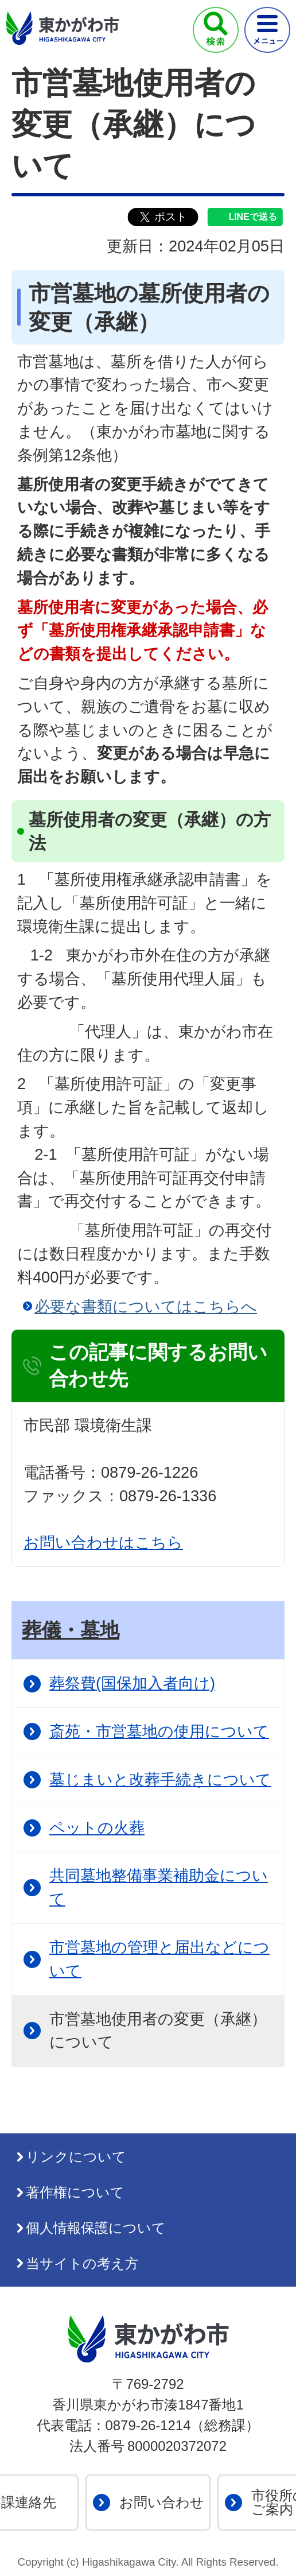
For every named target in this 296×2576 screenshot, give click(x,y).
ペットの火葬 (97, 1828)
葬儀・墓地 (70, 1630)
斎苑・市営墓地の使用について (159, 1731)
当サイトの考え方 (82, 2263)
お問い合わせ (161, 2502)
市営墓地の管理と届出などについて (159, 1959)
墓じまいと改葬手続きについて (160, 1779)
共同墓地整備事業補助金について (158, 1887)
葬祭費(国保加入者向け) (132, 1683)
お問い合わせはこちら (103, 1542)
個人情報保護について (96, 2228)
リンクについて (76, 2156)
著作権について (75, 2192)
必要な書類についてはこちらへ (145, 1306)
